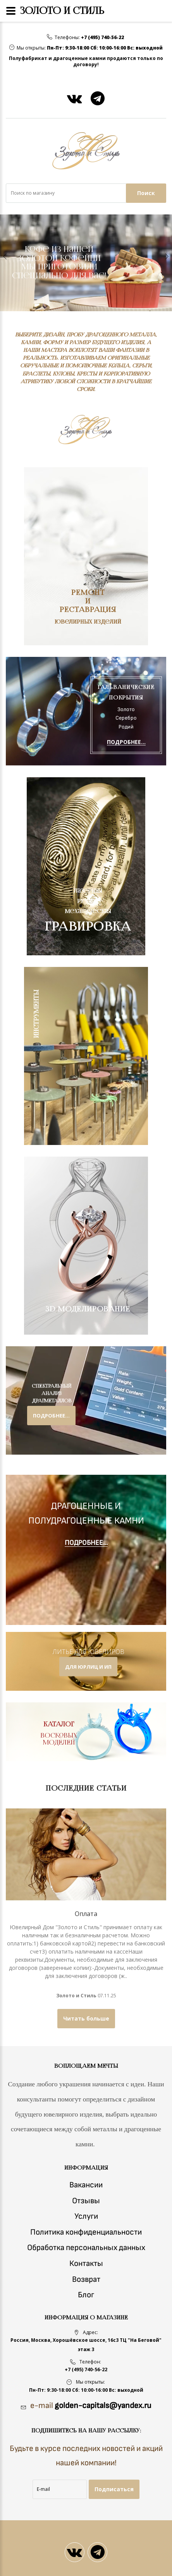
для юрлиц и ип (88, 1666)
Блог (86, 2295)
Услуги (86, 2216)
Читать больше (86, 2018)
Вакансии (86, 2185)
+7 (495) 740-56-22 (102, 37)
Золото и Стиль (76, 1995)
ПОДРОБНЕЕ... (126, 742)
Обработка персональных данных (86, 2248)
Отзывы (86, 2201)
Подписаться (114, 2489)
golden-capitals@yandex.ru (103, 2405)
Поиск (146, 193)
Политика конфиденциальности (86, 2232)
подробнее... (51, 1415)
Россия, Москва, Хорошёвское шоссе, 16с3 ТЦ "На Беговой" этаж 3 (86, 2345)
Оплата (86, 1913)
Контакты (86, 2263)
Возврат (86, 2279)
